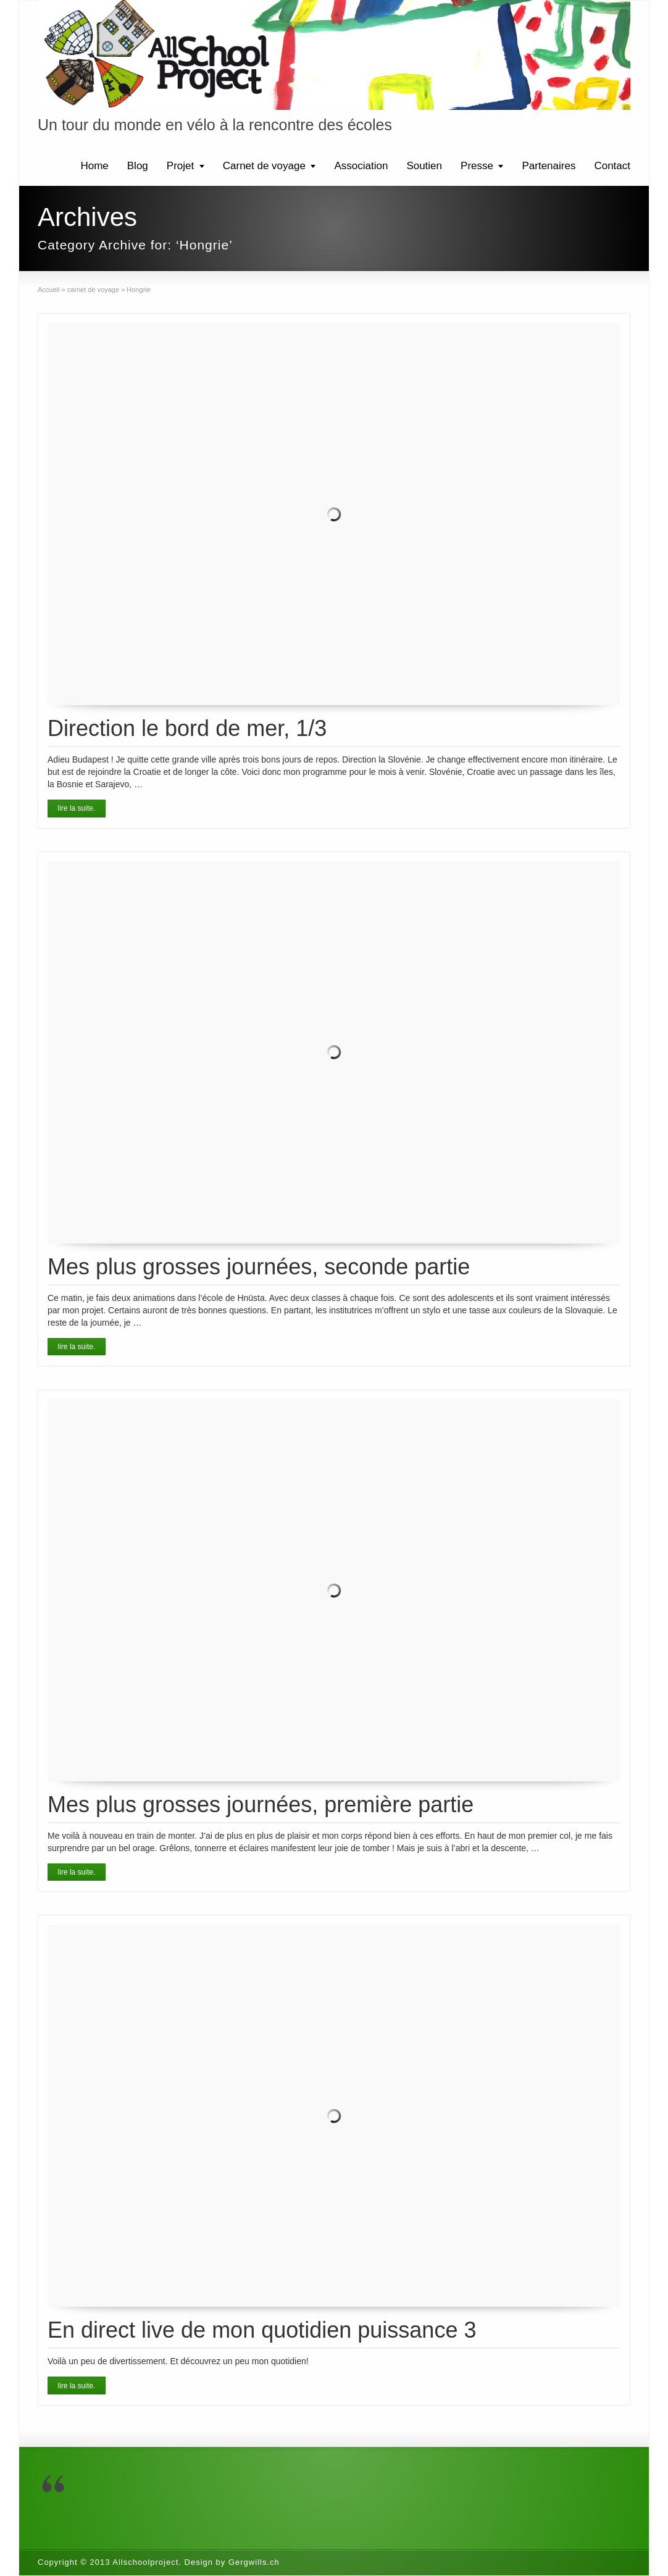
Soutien (424, 166)
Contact (612, 166)
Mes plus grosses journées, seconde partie (259, 1266)
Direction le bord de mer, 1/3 (187, 728)
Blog (137, 166)
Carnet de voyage (264, 166)
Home (94, 166)
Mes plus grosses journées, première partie (261, 1804)
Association (361, 166)
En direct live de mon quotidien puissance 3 (262, 2330)
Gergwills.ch (254, 2562)
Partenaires (548, 166)
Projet (180, 166)
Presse (477, 166)
